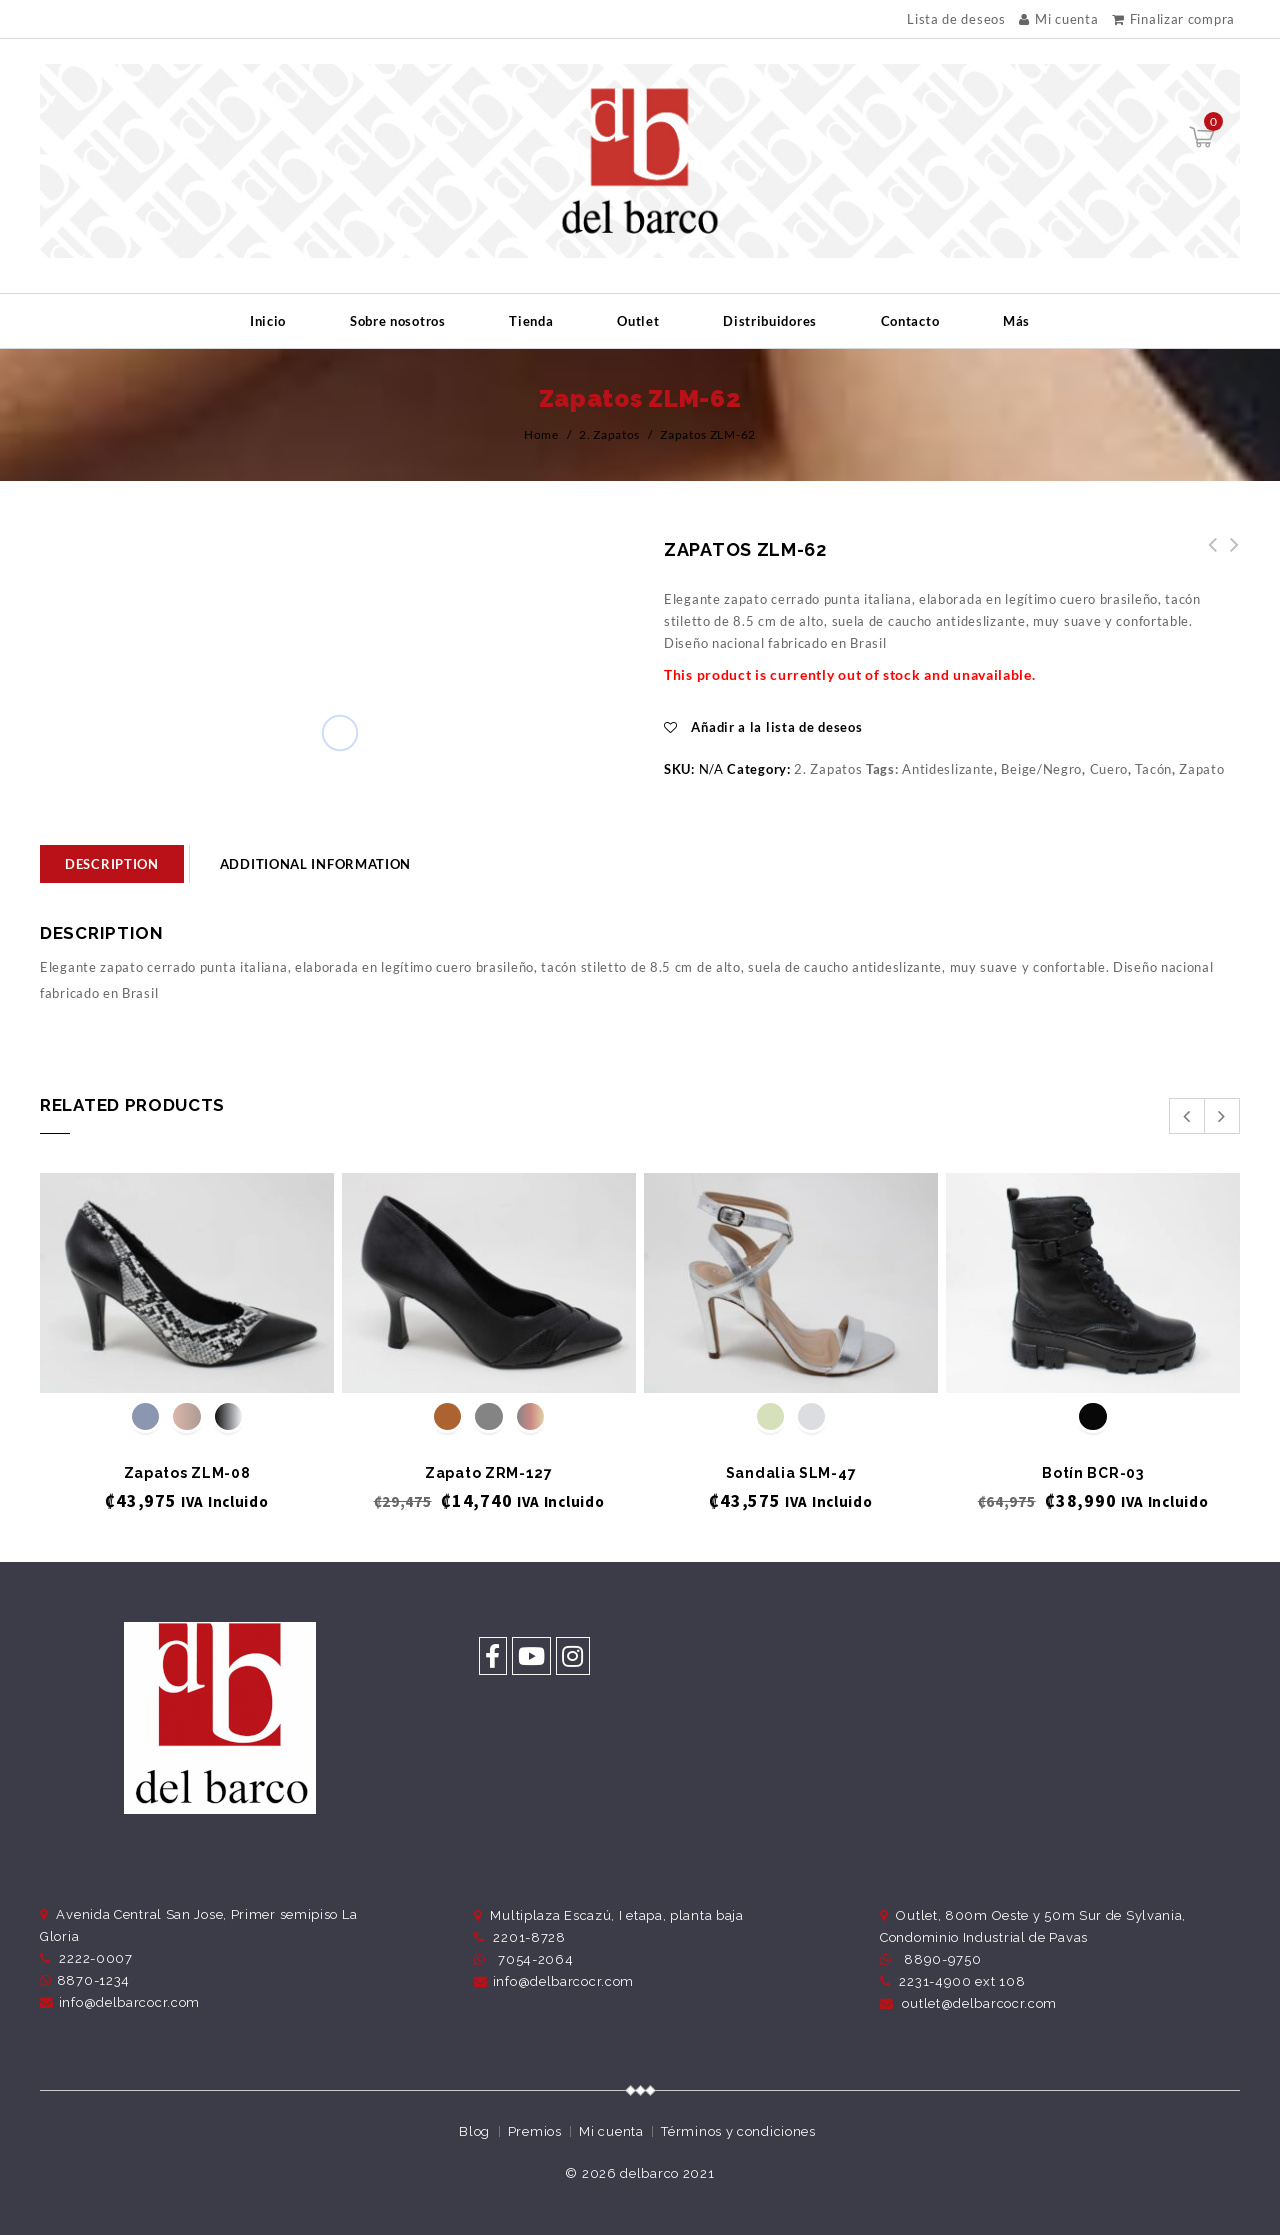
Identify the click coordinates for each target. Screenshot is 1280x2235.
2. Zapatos (609, 434)
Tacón (1153, 769)
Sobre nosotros (398, 321)
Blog (474, 2131)
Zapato (1201, 769)
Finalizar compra (1173, 19)
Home (541, 434)
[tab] (112, 864)
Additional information (315, 864)
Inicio (268, 321)
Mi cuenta (1058, 19)
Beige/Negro (1041, 769)
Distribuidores (770, 321)
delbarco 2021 (667, 2173)
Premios (535, 2131)
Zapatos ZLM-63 (1207, 556)
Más (1016, 321)
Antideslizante (948, 769)
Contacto (910, 321)
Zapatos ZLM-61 (1229, 556)
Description (112, 864)
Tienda (531, 321)
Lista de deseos (956, 19)
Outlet (638, 321)
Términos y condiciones (738, 2131)
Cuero (1109, 769)
